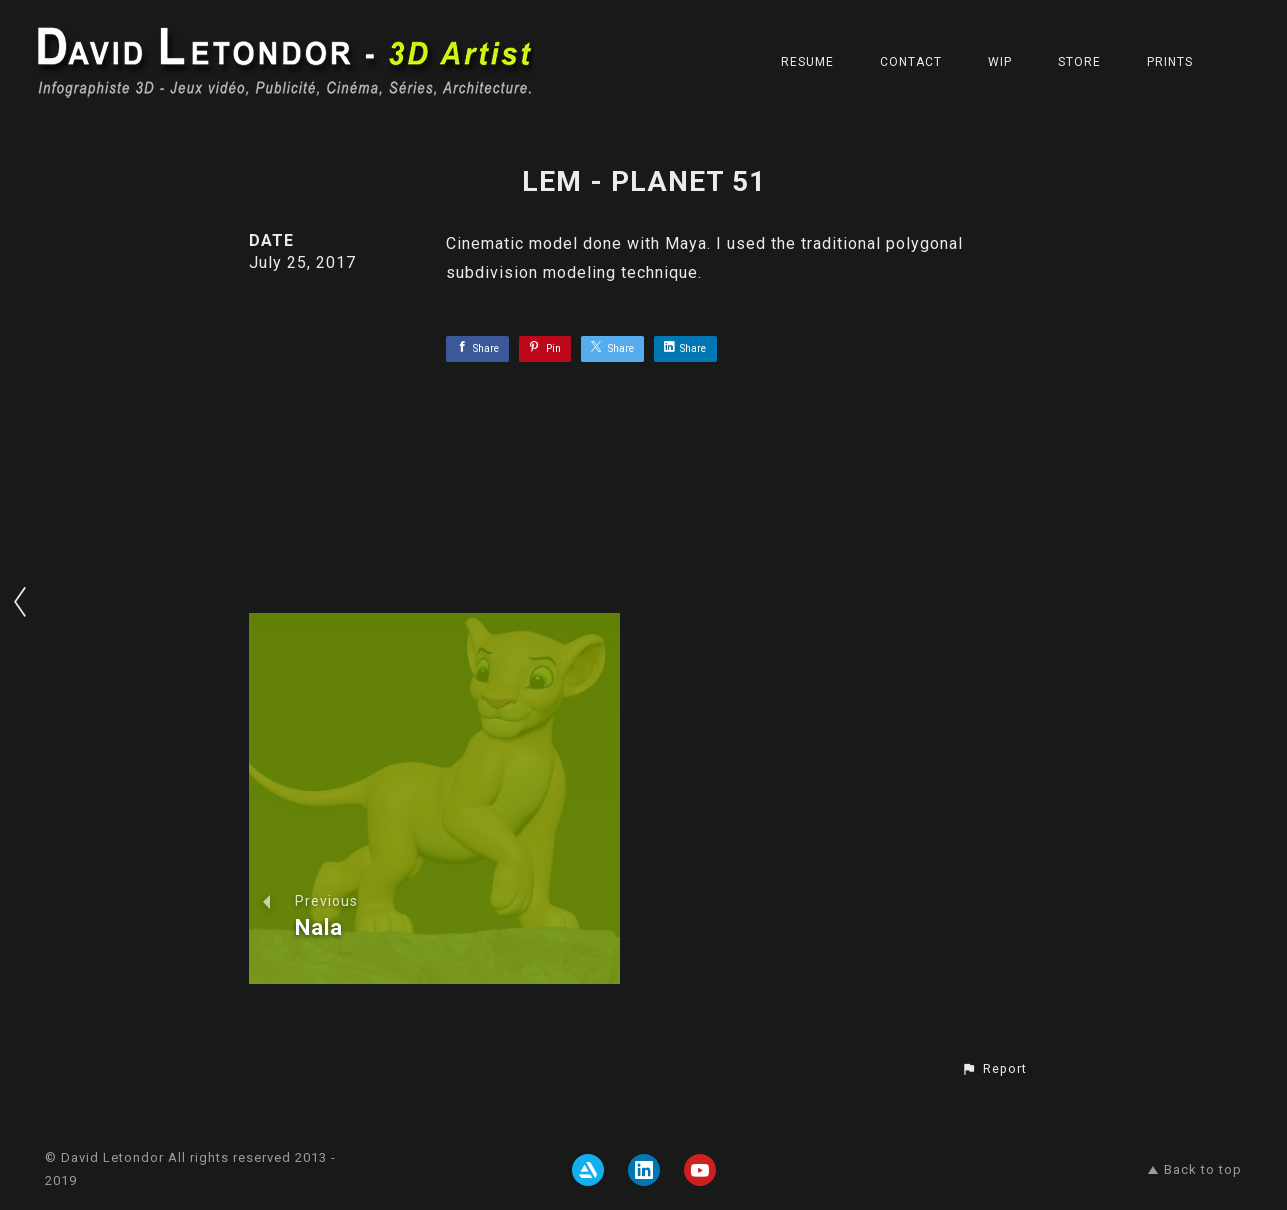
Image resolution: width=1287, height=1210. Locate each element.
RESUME (807, 62)
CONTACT (911, 62)
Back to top (1195, 1169)
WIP (1000, 62)
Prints (1170, 62)
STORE (1079, 62)
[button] (994, 1069)
